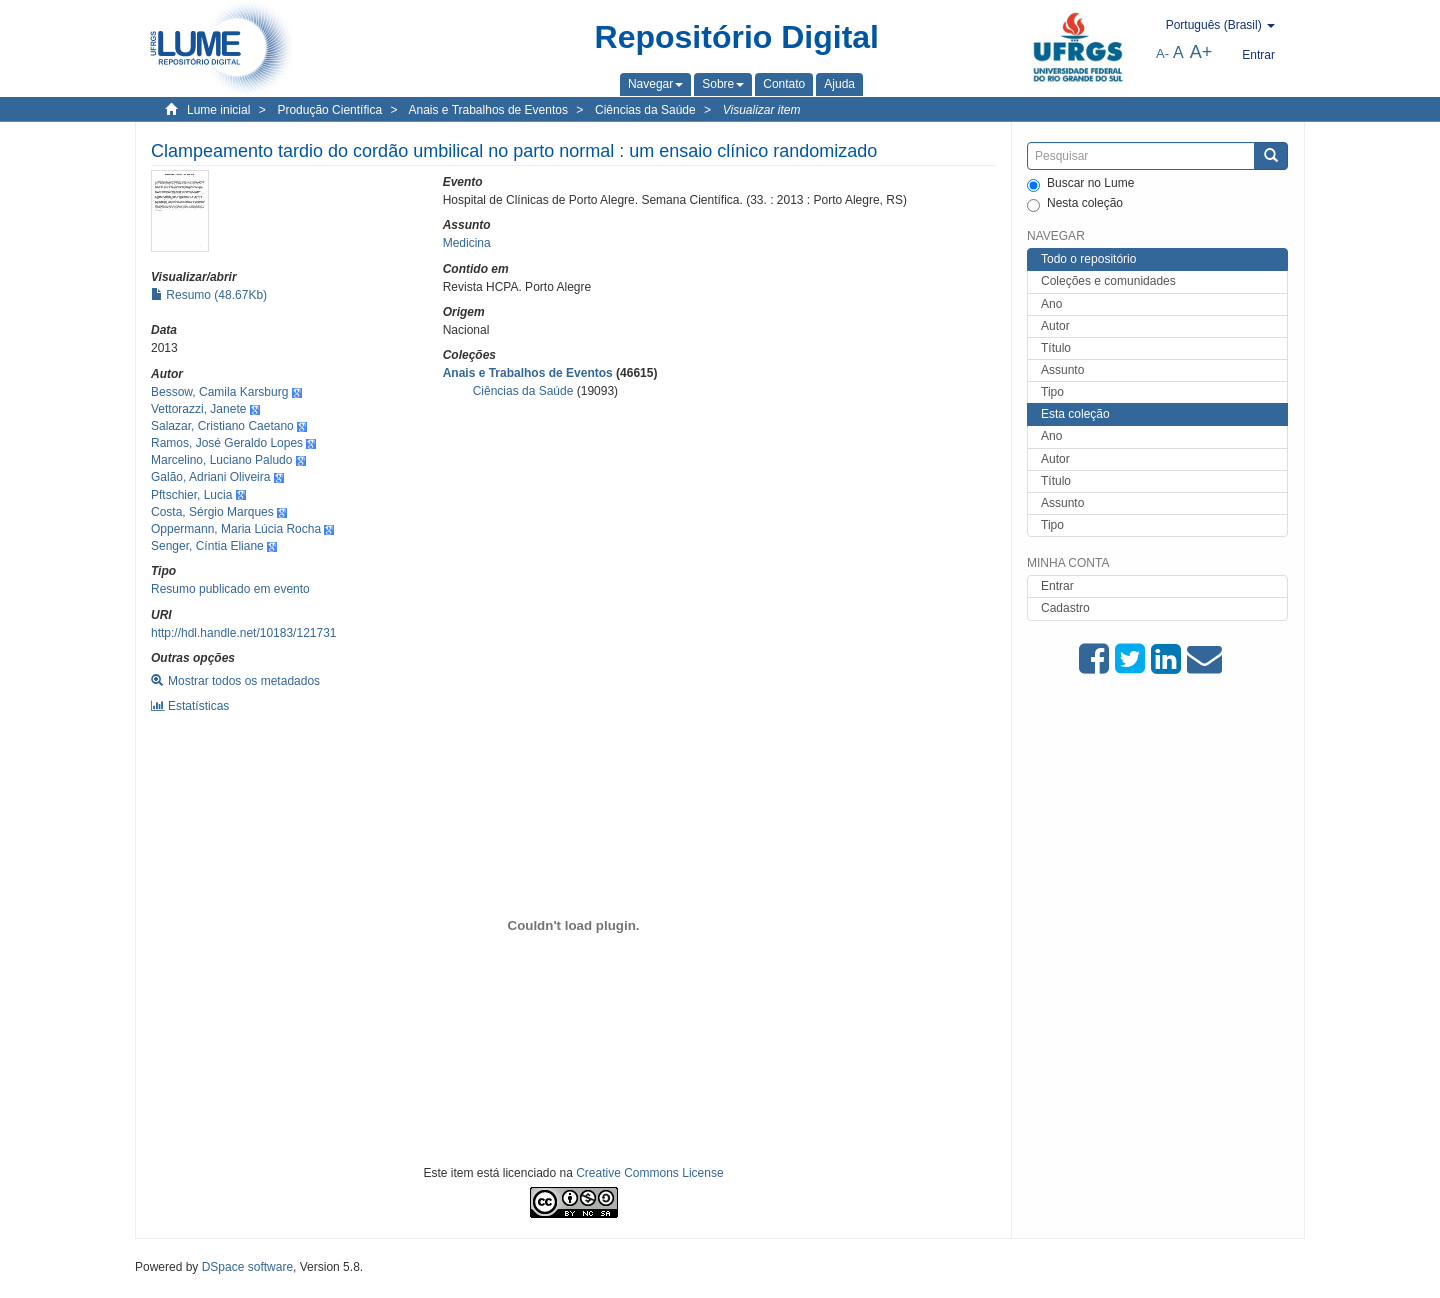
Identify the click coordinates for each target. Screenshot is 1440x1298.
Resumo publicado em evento (230, 589)
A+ (1201, 52)
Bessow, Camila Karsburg (219, 392)
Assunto (1062, 370)
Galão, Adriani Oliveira (210, 477)
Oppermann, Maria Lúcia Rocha (236, 529)
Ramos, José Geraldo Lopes (227, 443)
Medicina (467, 243)
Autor (1055, 326)
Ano (1051, 304)
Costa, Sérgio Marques (212, 512)
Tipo (1052, 392)
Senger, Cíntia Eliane (207, 546)
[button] (655, 84)
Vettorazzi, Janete (198, 409)
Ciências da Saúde (645, 110)
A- (1162, 53)
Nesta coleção (1075, 204)
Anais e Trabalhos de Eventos (488, 110)
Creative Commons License (649, 1173)
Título (1056, 348)
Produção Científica (329, 110)
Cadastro (1065, 608)
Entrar (1057, 586)
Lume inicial (218, 110)
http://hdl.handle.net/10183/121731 (244, 633)
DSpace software (247, 1267)
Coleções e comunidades (1108, 281)
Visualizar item (762, 110)
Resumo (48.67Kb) (209, 295)
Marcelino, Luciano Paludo (221, 460)
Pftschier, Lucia (191, 495)
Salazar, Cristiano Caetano (222, 426)
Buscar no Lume (1080, 184)
